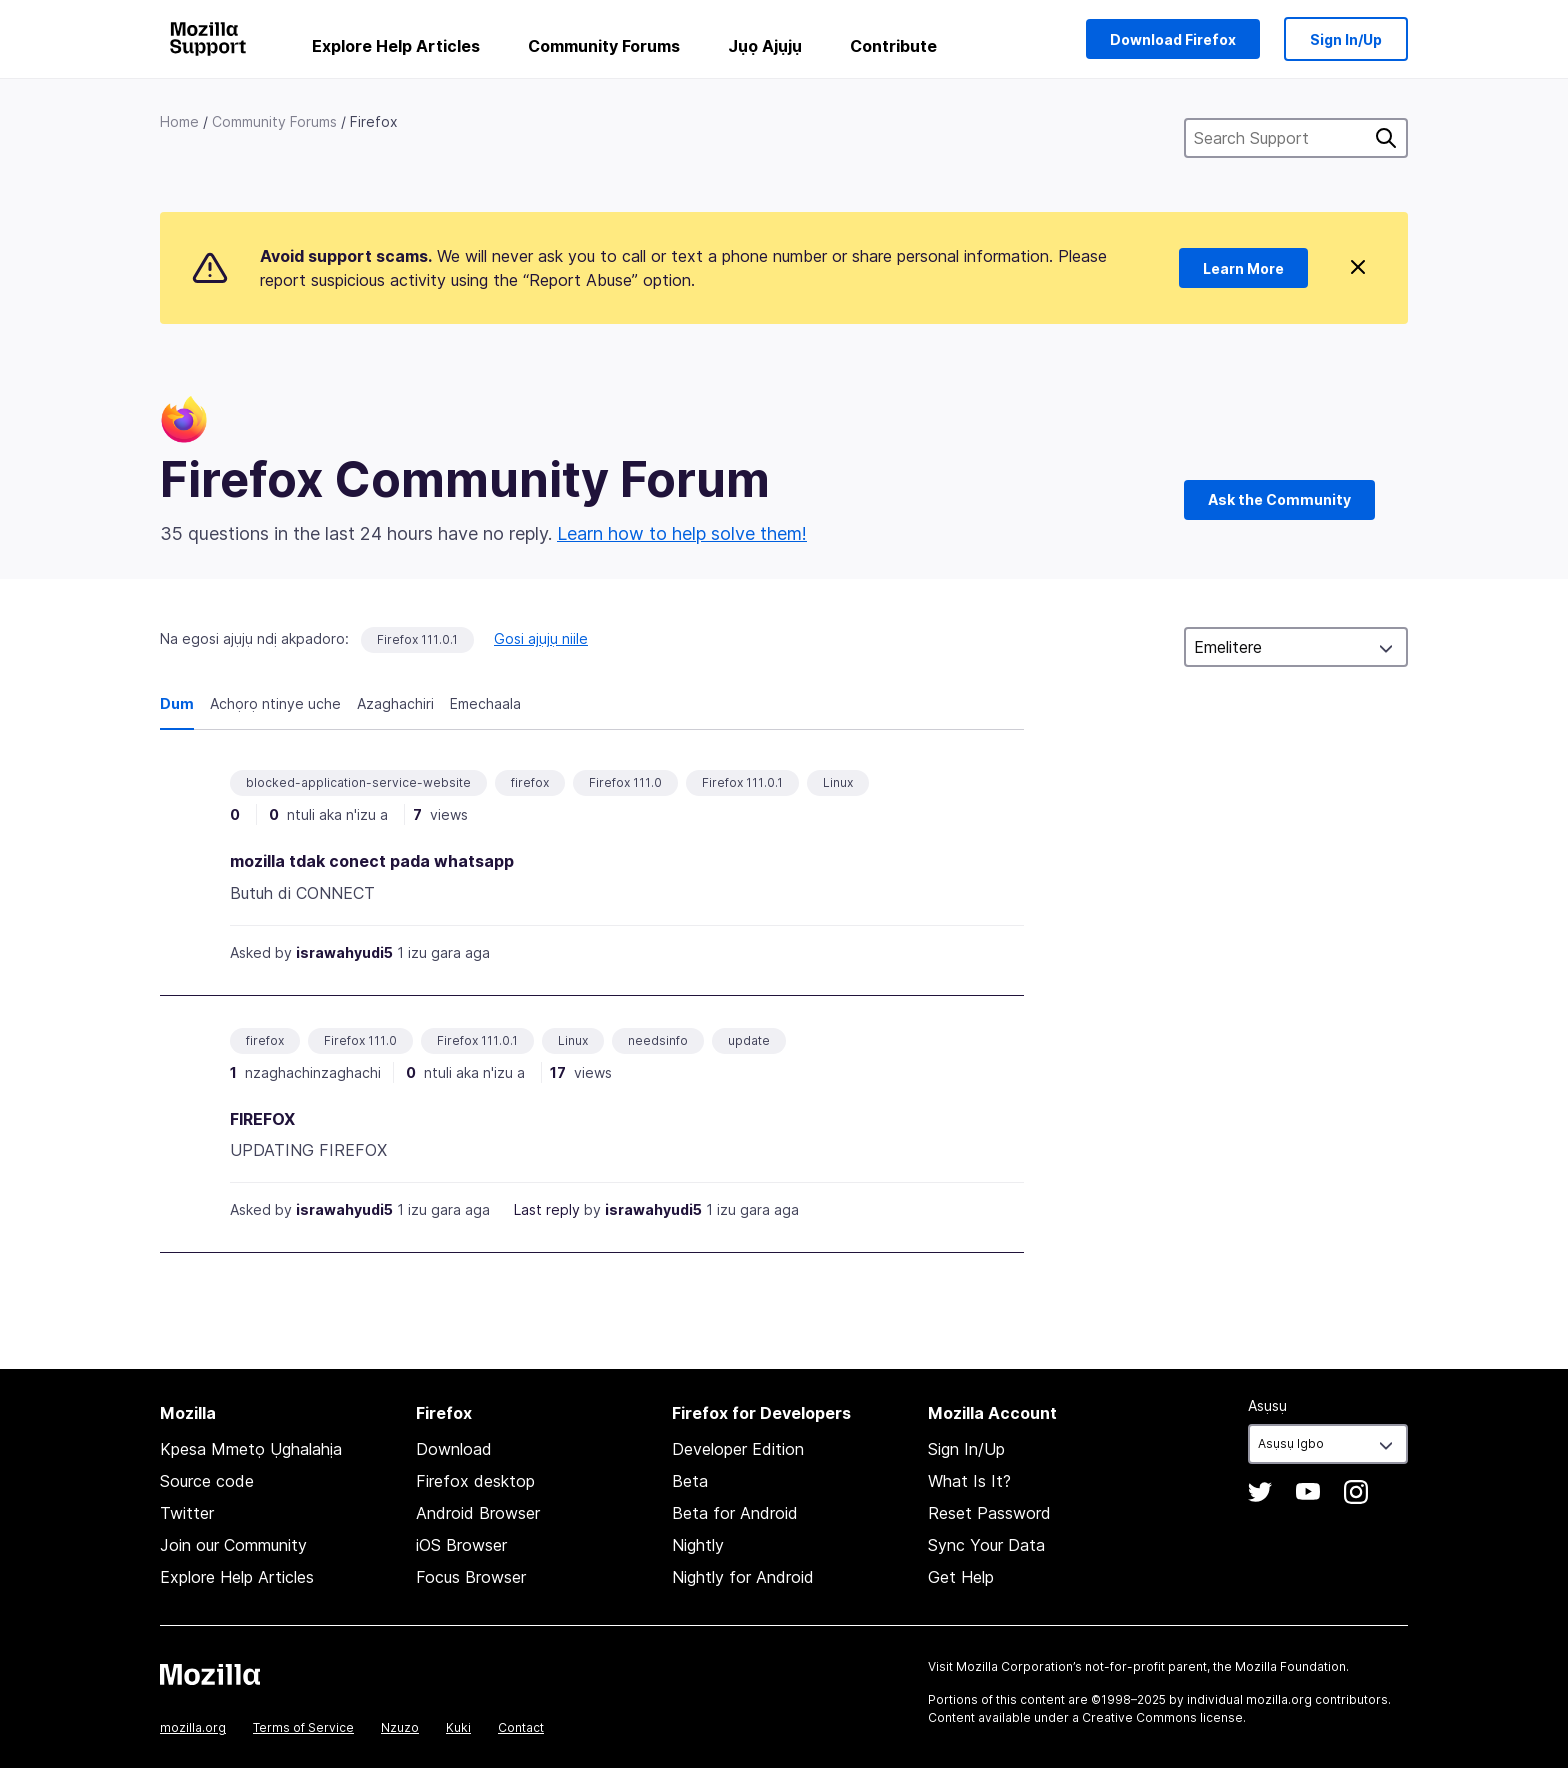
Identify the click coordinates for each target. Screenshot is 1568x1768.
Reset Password (989, 1513)
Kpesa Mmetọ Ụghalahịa (251, 1449)
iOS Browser (461, 1545)
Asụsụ (1267, 1405)
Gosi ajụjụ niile (541, 638)
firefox (530, 782)
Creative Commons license (1162, 1717)
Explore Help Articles (396, 46)
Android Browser (478, 1513)
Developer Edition (738, 1449)
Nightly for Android (743, 1577)
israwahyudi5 (344, 952)
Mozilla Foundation (1290, 1666)
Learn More (1243, 268)
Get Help (961, 1577)
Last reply (547, 1209)
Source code (207, 1481)
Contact (521, 1727)
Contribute (893, 46)
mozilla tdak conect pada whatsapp (372, 861)
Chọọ (1386, 138)
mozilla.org (193, 1727)
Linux (838, 782)
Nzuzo (400, 1727)
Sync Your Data (986, 1545)
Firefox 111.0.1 (417, 639)
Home (179, 121)
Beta (690, 1481)
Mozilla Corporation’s (1019, 1666)
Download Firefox (1173, 39)
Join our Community (233, 1545)
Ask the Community (1279, 499)
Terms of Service (303, 1727)
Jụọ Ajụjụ (765, 46)
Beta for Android (735, 1513)
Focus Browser (471, 1577)
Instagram (1356, 1492)
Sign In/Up (1346, 39)
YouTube (1308, 1492)
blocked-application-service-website (358, 782)
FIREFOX (262, 1119)
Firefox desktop (475, 1481)
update (749, 1040)
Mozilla (210, 1674)
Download (454, 1449)
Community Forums (604, 46)
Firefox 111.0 (625, 782)
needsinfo (658, 1040)
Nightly (698, 1545)
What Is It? (969, 1481)
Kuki (458, 1727)
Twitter (187, 1513)
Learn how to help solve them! (682, 533)
